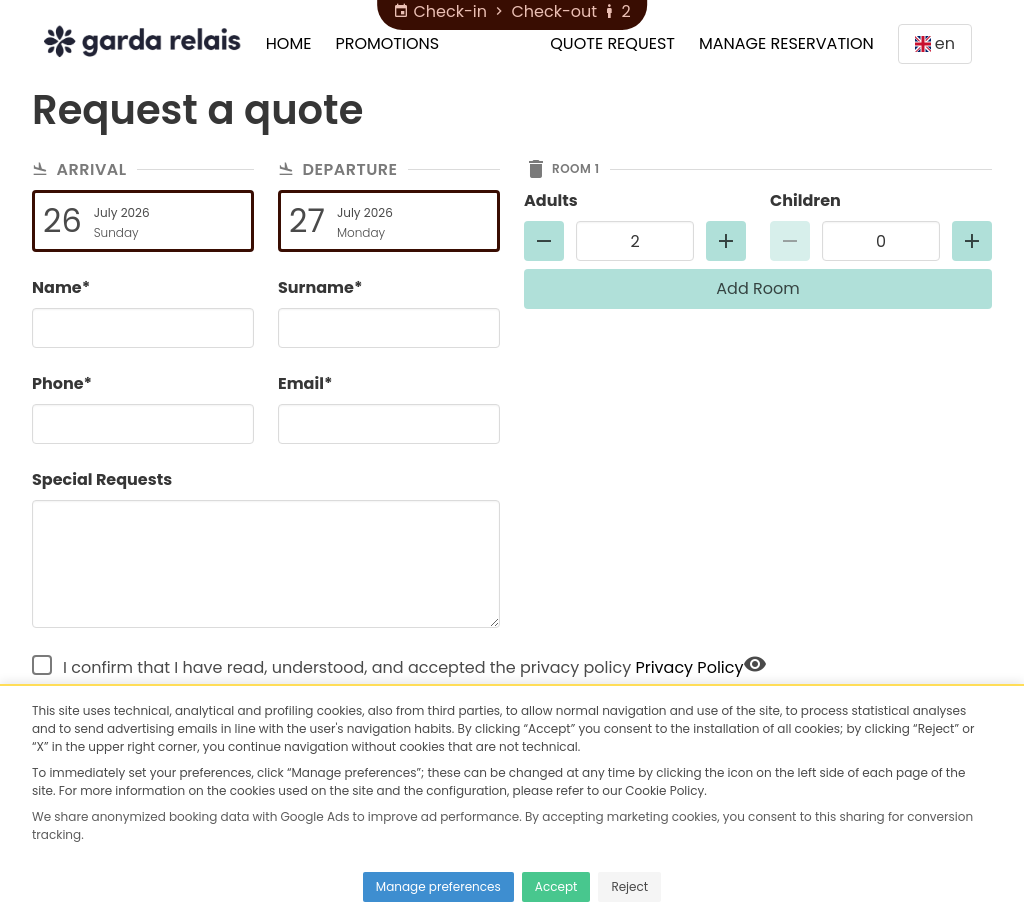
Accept (556, 886)
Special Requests (102, 479)
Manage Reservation (786, 43)
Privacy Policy (689, 667)
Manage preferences (438, 886)
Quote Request (612, 43)
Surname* (320, 287)
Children (805, 200)
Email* (305, 383)
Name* (61, 287)
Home (289, 43)
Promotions (387, 43)
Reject (629, 886)
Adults (551, 200)
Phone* (62, 383)
